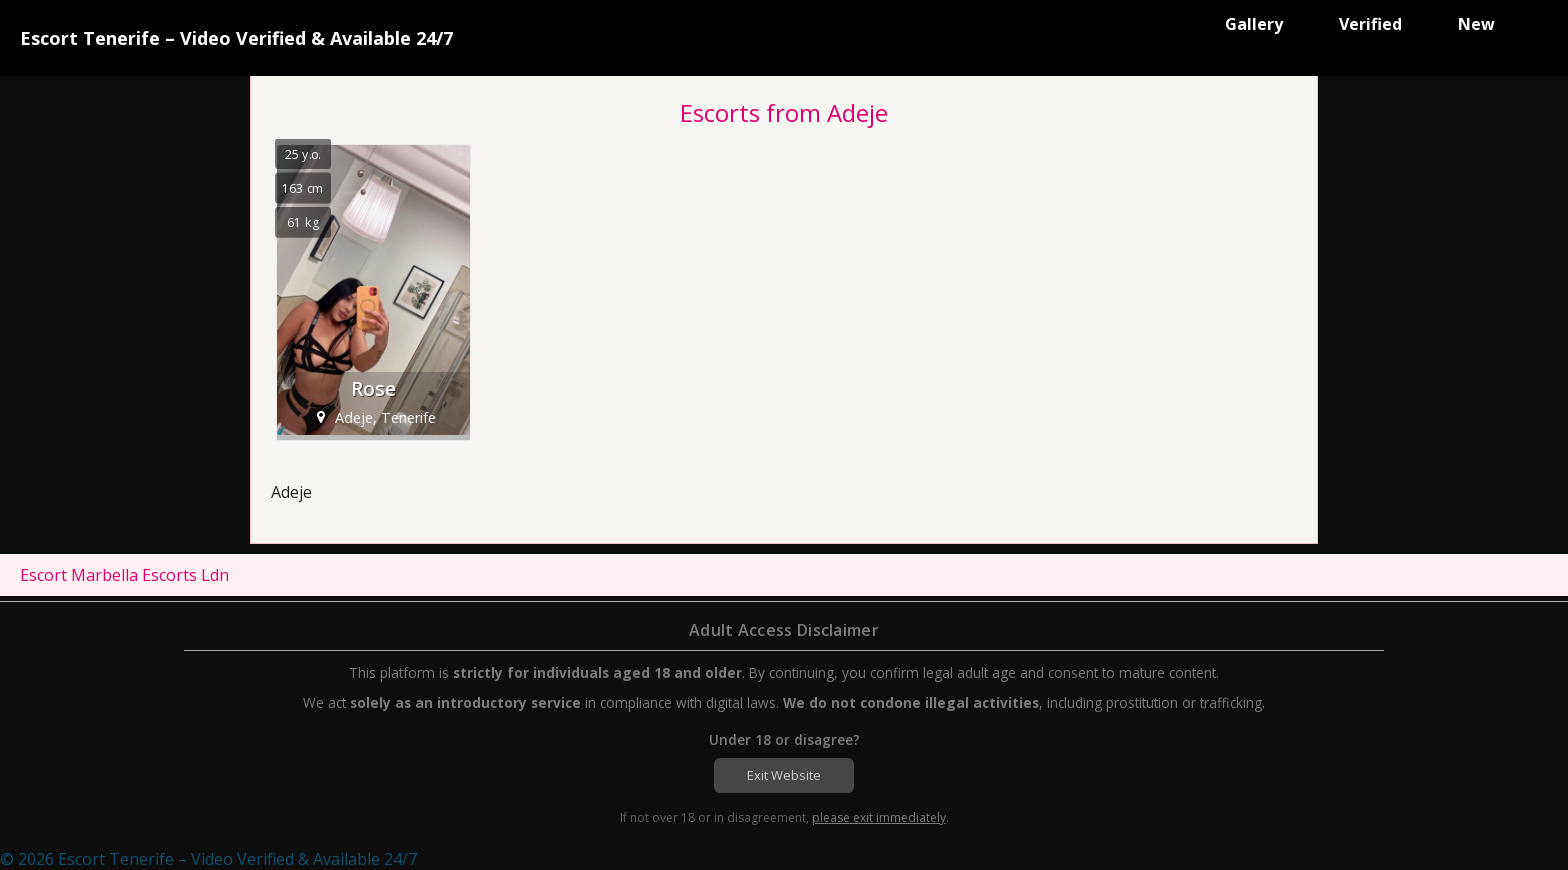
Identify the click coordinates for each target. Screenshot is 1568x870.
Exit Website (784, 775)
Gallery (1254, 24)
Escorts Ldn (185, 575)
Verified (1370, 24)
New (1476, 24)
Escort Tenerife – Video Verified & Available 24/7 (236, 38)
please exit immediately (879, 817)
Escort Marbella (79, 575)
